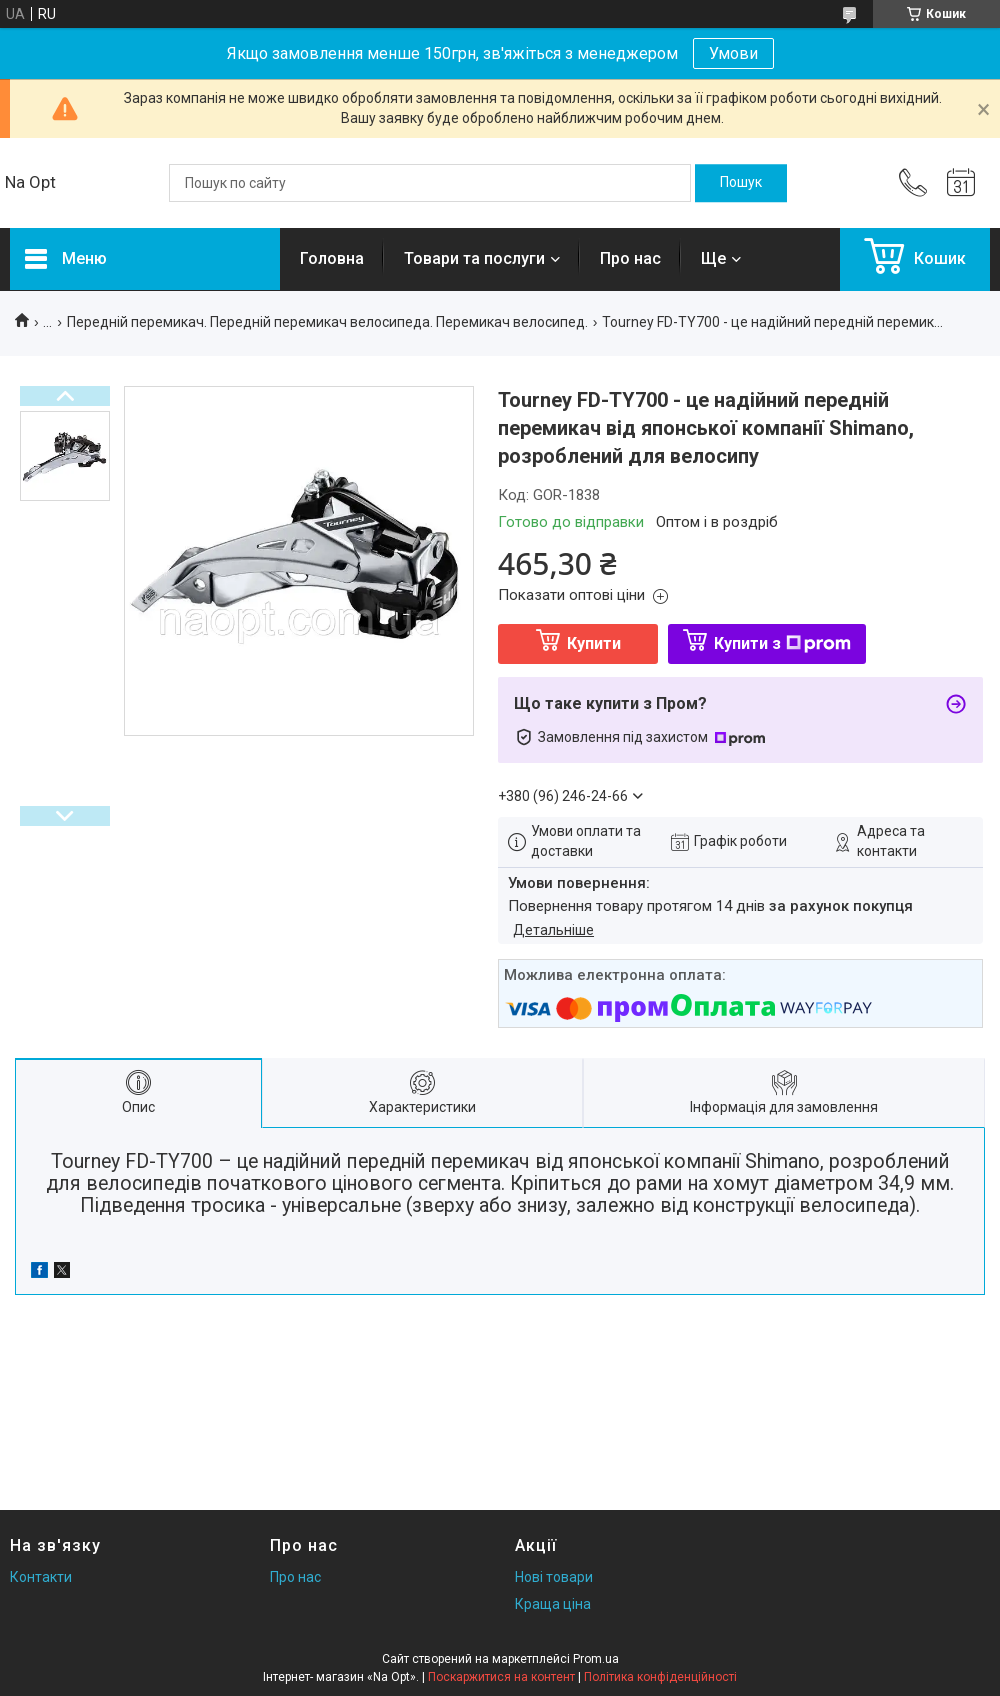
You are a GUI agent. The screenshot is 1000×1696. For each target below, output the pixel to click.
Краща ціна (553, 1604)
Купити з (782, 643)
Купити (594, 643)
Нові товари (554, 1577)
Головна (332, 258)
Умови (733, 53)
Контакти (41, 1577)
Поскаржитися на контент (501, 1677)
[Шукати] (741, 183)
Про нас (630, 258)
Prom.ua (596, 1659)
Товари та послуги (474, 258)
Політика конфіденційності (660, 1677)
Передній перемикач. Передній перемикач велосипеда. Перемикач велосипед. (327, 322)
